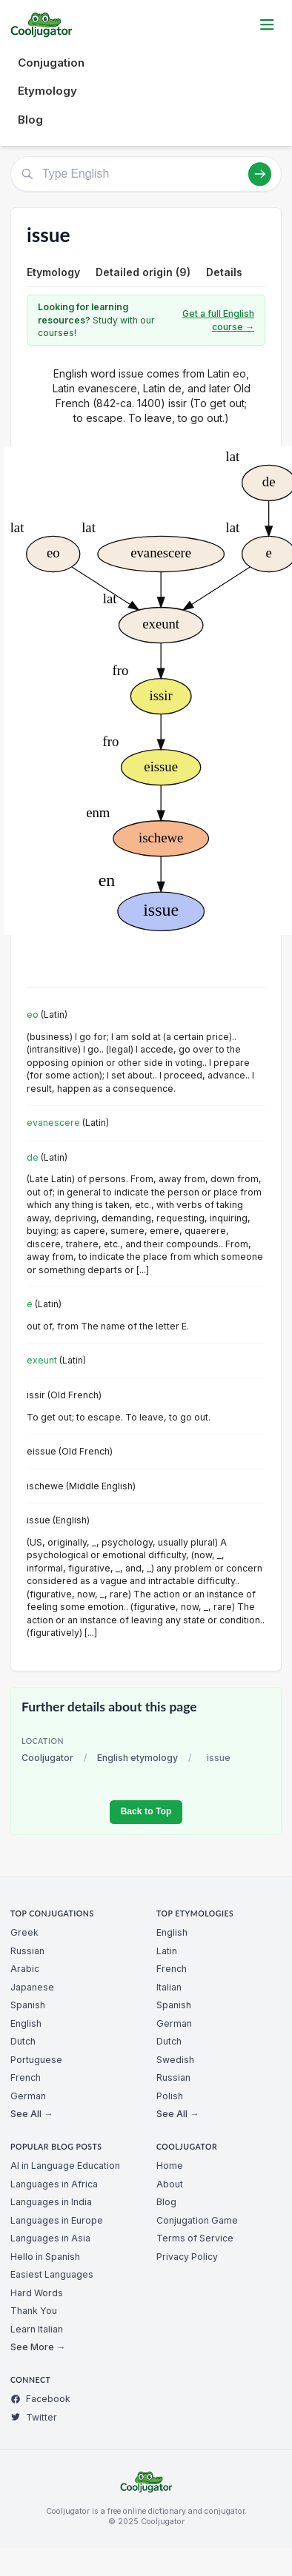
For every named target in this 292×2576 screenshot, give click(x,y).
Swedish (175, 2059)
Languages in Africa (54, 2184)
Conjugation (51, 63)
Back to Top (145, 1811)
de (33, 1157)
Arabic (24, 1968)
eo (33, 1014)
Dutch (23, 2041)
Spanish (27, 2004)
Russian (27, 1950)
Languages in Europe (56, 2220)
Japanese (32, 1987)
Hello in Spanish (45, 2256)
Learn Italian (36, 2329)
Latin (166, 1950)
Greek (24, 1932)
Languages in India (51, 2201)
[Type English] (146, 174)
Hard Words (36, 2292)
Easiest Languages (51, 2274)
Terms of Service (194, 2238)
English (26, 2023)
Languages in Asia (50, 2238)
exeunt (42, 1360)
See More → (37, 2346)
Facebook (40, 2398)
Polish (169, 2096)
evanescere (53, 1122)
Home (169, 2165)
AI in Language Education (65, 2165)
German (28, 2096)
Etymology (47, 91)
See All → (31, 2113)
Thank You (33, 2310)
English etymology (137, 1757)
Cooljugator (47, 1757)
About (169, 2184)
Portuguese (36, 2059)
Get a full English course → (218, 320)
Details (224, 272)
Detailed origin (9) (143, 272)
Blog (30, 120)
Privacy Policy (187, 2256)
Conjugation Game (197, 2220)
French (25, 2077)
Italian (169, 1987)
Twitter (33, 2417)
